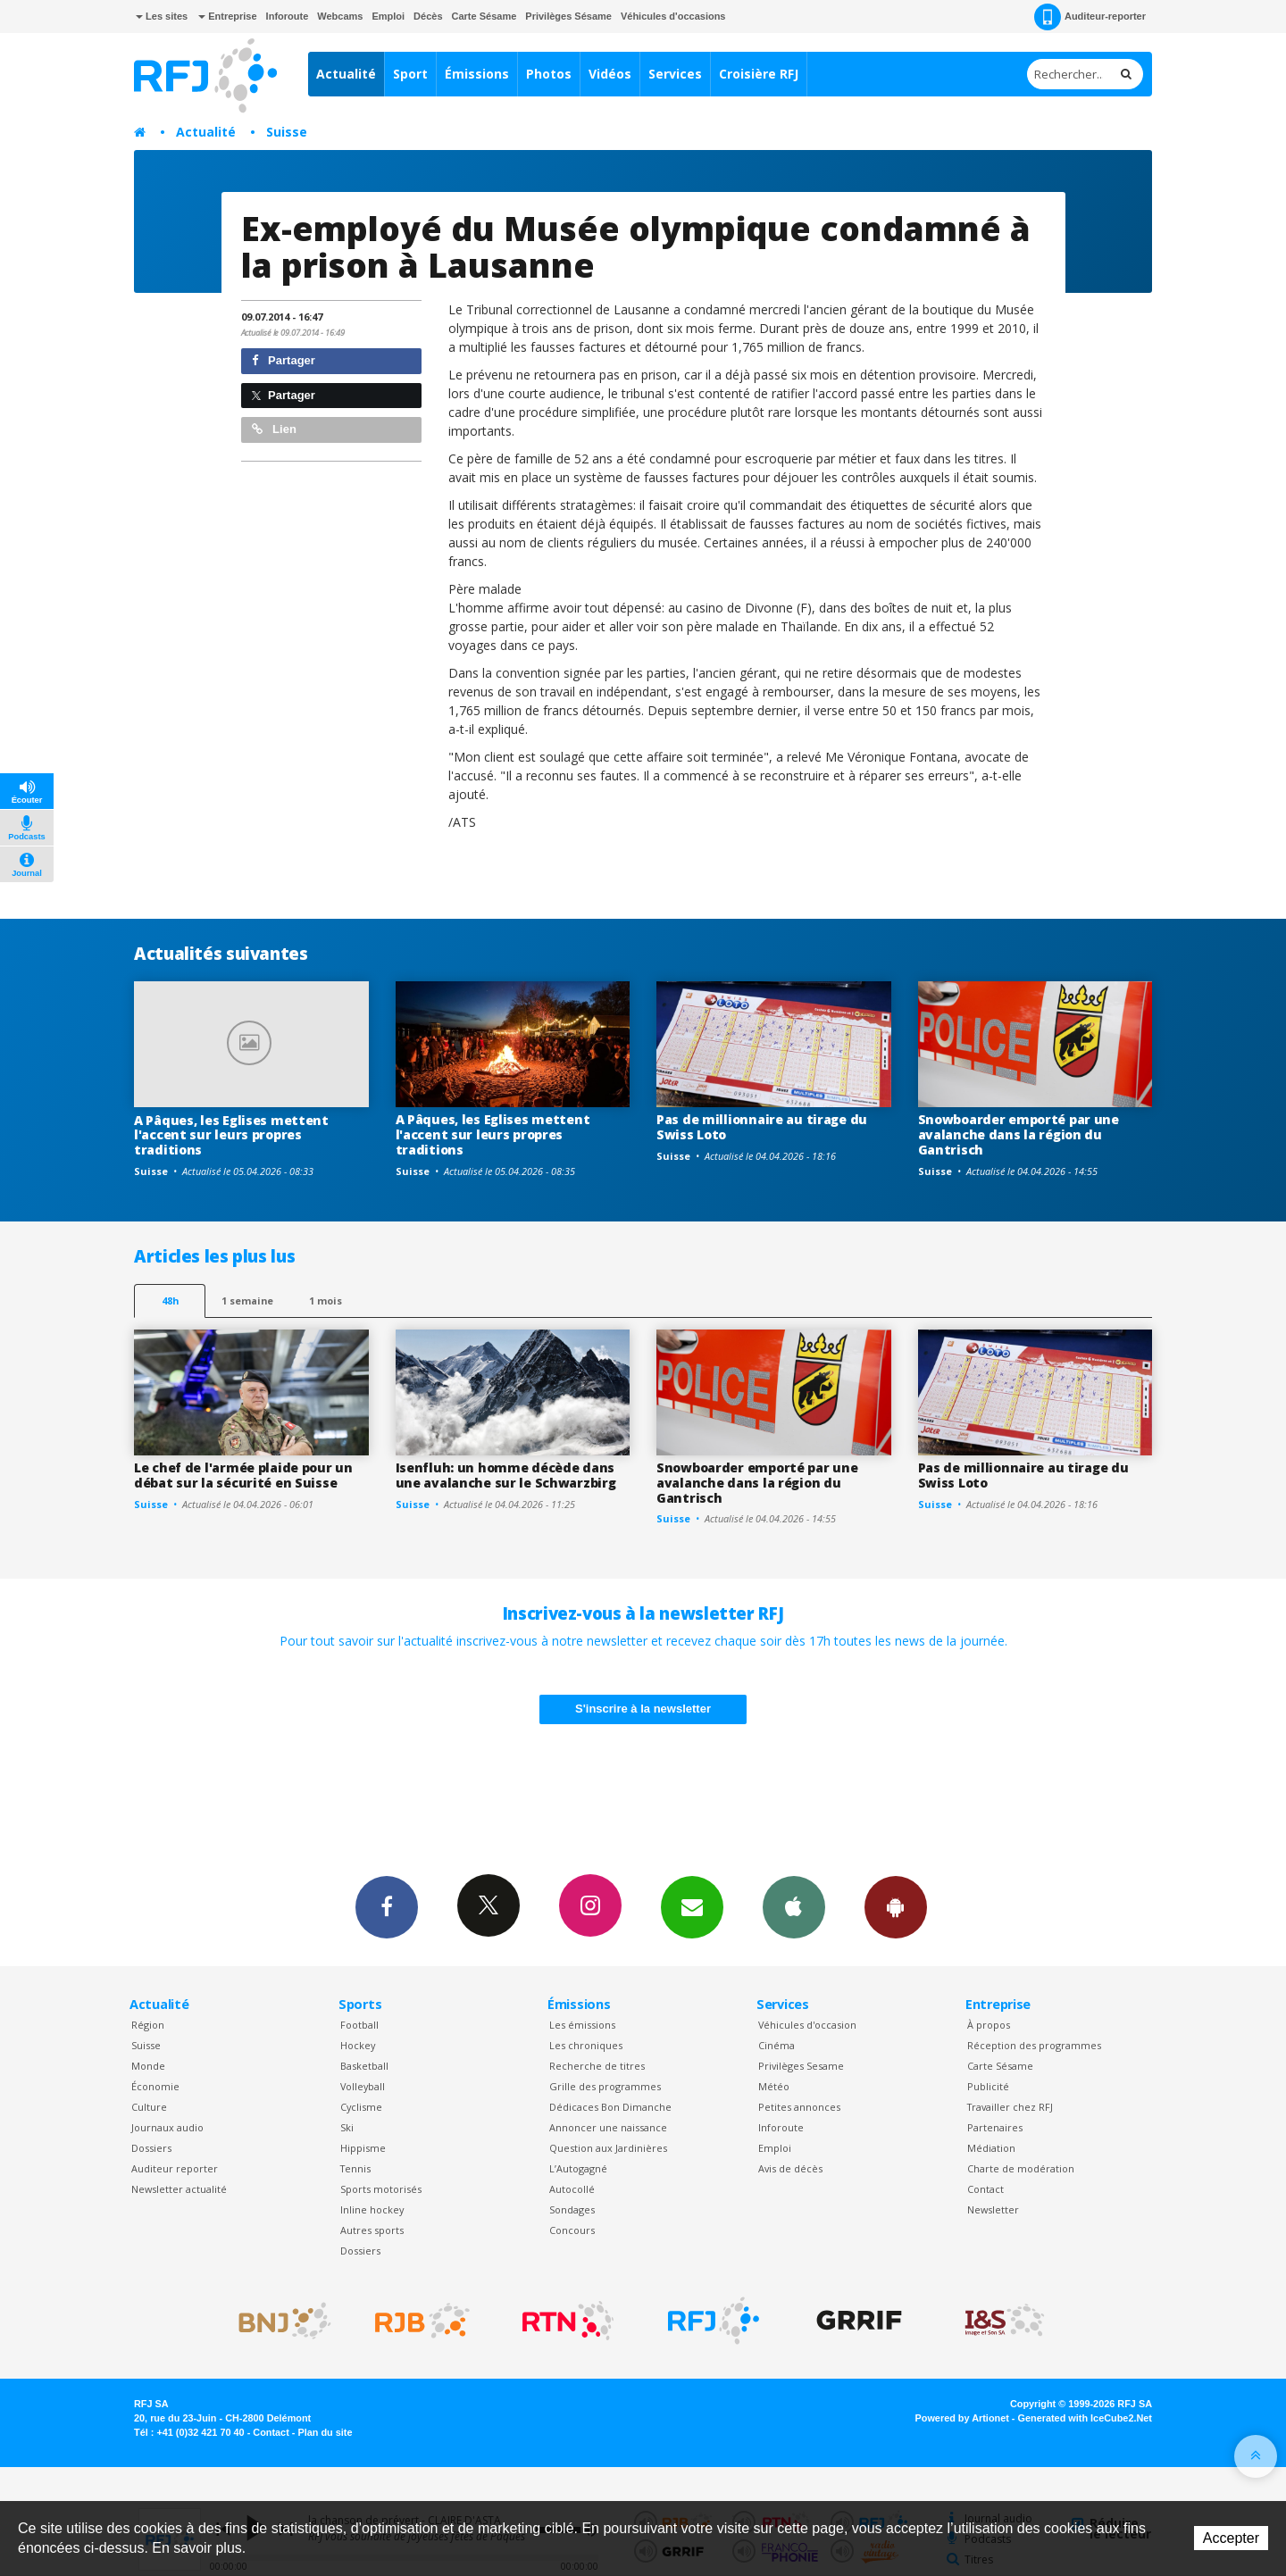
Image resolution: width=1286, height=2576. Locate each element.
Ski (347, 2127)
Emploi (388, 16)
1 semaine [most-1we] (247, 1300)
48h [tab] (170, 1300)
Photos (549, 73)
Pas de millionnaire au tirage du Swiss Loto (761, 1127)
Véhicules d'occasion (807, 2024)
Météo (773, 2086)
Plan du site (324, 2432)
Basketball (364, 2066)
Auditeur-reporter (1090, 17)
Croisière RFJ (758, 73)
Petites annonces (799, 2107)
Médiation (991, 2148)
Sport (410, 73)
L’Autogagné (578, 2168)
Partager (283, 360)
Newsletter (993, 2209)
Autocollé (572, 2189)
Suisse (286, 131)
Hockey (357, 2045)
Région (147, 2024)
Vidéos (610, 73)
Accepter (1231, 2538)
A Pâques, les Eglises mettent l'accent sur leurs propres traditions (231, 1135)
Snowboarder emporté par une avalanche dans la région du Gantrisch (1018, 1134)
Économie (155, 2086)
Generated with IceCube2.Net (1085, 2418)
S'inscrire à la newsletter (643, 1708)
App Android (895, 1906)
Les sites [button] (162, 16)
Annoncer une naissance (608, 2127)
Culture (149, 2107)
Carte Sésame (484, 16)
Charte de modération (1020, 2168)
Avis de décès (790, 2168)
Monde (148, 2066)
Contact (985, 2189)
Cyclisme (361, 2107)
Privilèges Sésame (568, 16)
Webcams (340, 16)
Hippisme (363, 2148)
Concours (572, 2230)
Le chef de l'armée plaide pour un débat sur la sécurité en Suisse (243, 1475)
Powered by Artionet (962, 2418)
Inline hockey (372, 2209)
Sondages (572, 2209)
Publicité (988, 2086)
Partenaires (995, 2127)
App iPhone (794, 1906)
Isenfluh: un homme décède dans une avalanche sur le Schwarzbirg (506, 1475)
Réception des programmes (1034, 2045)
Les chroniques (585, 2045)
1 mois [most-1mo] (325, 1300)
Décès (427, 16)
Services (675, 73)
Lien (274, 429)
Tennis (355, 2168)
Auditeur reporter (174, 2168)
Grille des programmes (605, 2086)
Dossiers (151, 2148)
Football (359, 2024)
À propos (988, 2024)
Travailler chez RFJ (1010, 2107)
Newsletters (692, 1906)
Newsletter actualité (179, 2189)
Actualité (346, 73)
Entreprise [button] (227, 16)
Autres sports (372, 2230)
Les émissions (582, 2024)
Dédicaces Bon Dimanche (610, 2107)
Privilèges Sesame (801, 2066)
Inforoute (287, 16)
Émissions (477, 73)
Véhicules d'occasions (673, 16)
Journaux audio (167, 2127)
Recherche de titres (597, 2066)
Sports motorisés (381, 2189)
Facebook (386, 1906)
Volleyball (362, 2086)
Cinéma (776, 2045)
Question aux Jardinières (608, 2148)
